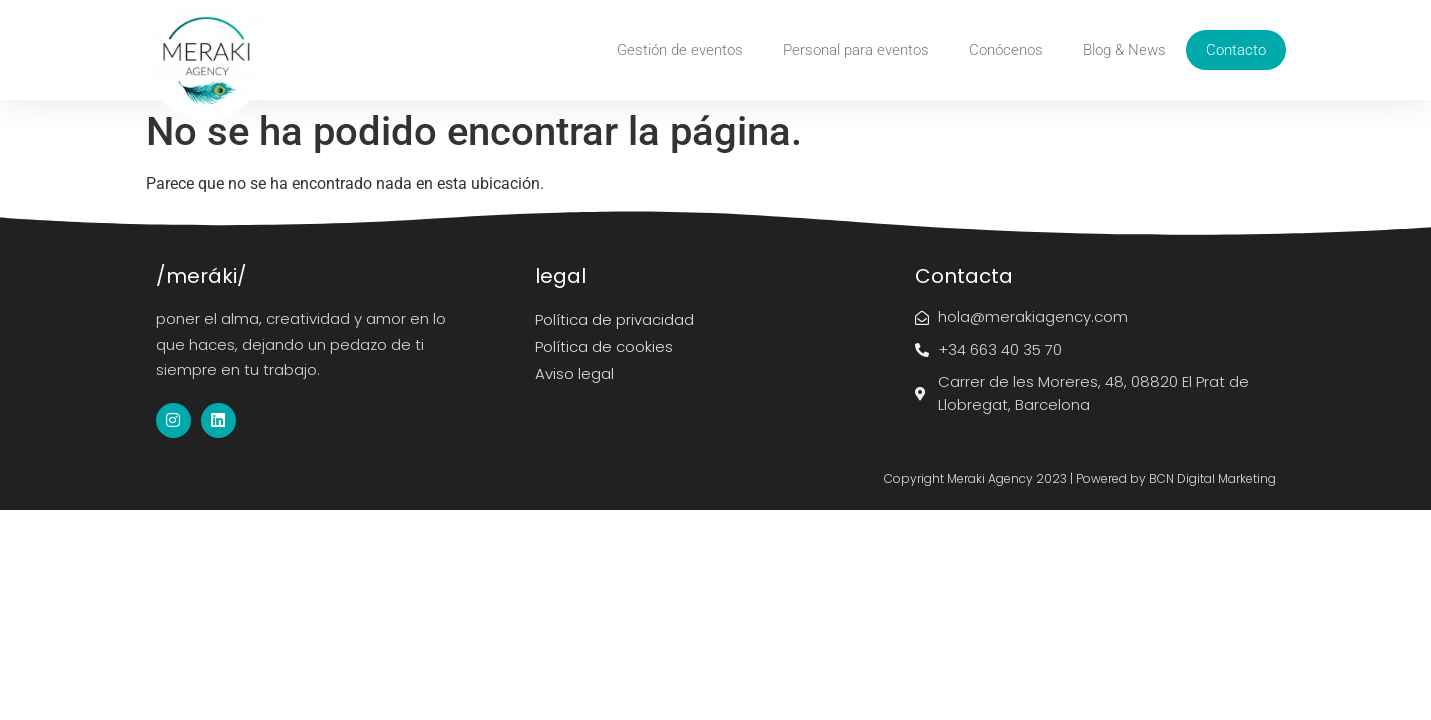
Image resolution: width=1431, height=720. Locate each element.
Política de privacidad (614, 319)
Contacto (1236, 50)
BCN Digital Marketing (1212, 478)
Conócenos (1006, 50)
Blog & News (1124, 50)
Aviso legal (574, 373)
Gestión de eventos (680, 50)
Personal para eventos (856, 50)
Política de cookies (604, 346)
